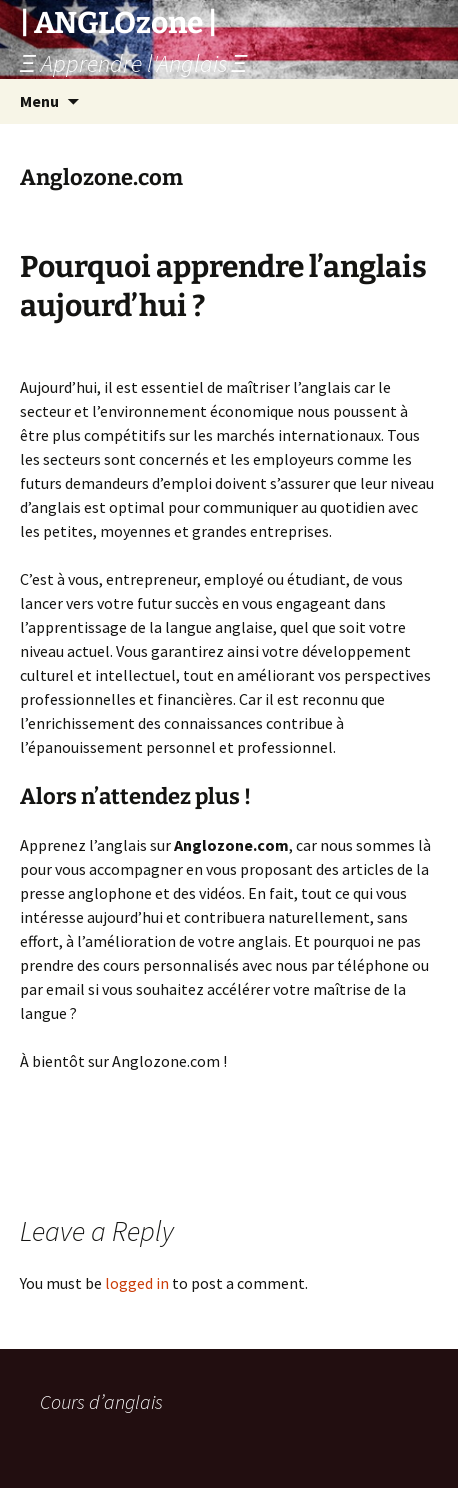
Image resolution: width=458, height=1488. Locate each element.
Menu (39, 101)
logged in (137, 1283)
